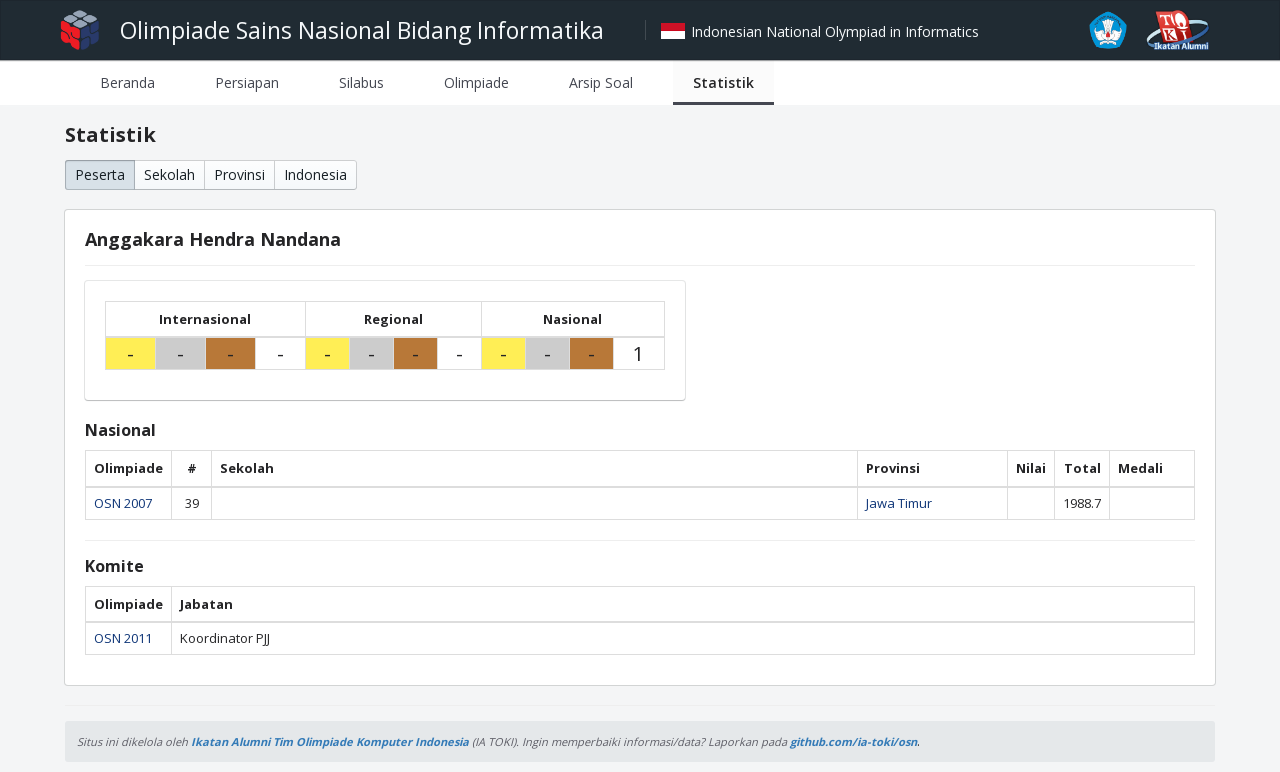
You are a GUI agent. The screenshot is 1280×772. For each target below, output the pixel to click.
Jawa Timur (899, 503)
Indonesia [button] (315, 174)
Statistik (723, 82)
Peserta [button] (100, 174)
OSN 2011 (123, 638)
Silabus (361, 82)
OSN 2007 (123, 503)
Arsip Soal (601, 82)
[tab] (127, 82)
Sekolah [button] (169, 174)
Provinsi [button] (239, 174)
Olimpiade (476, 82)
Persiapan (247, 82)
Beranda (127, 82)
